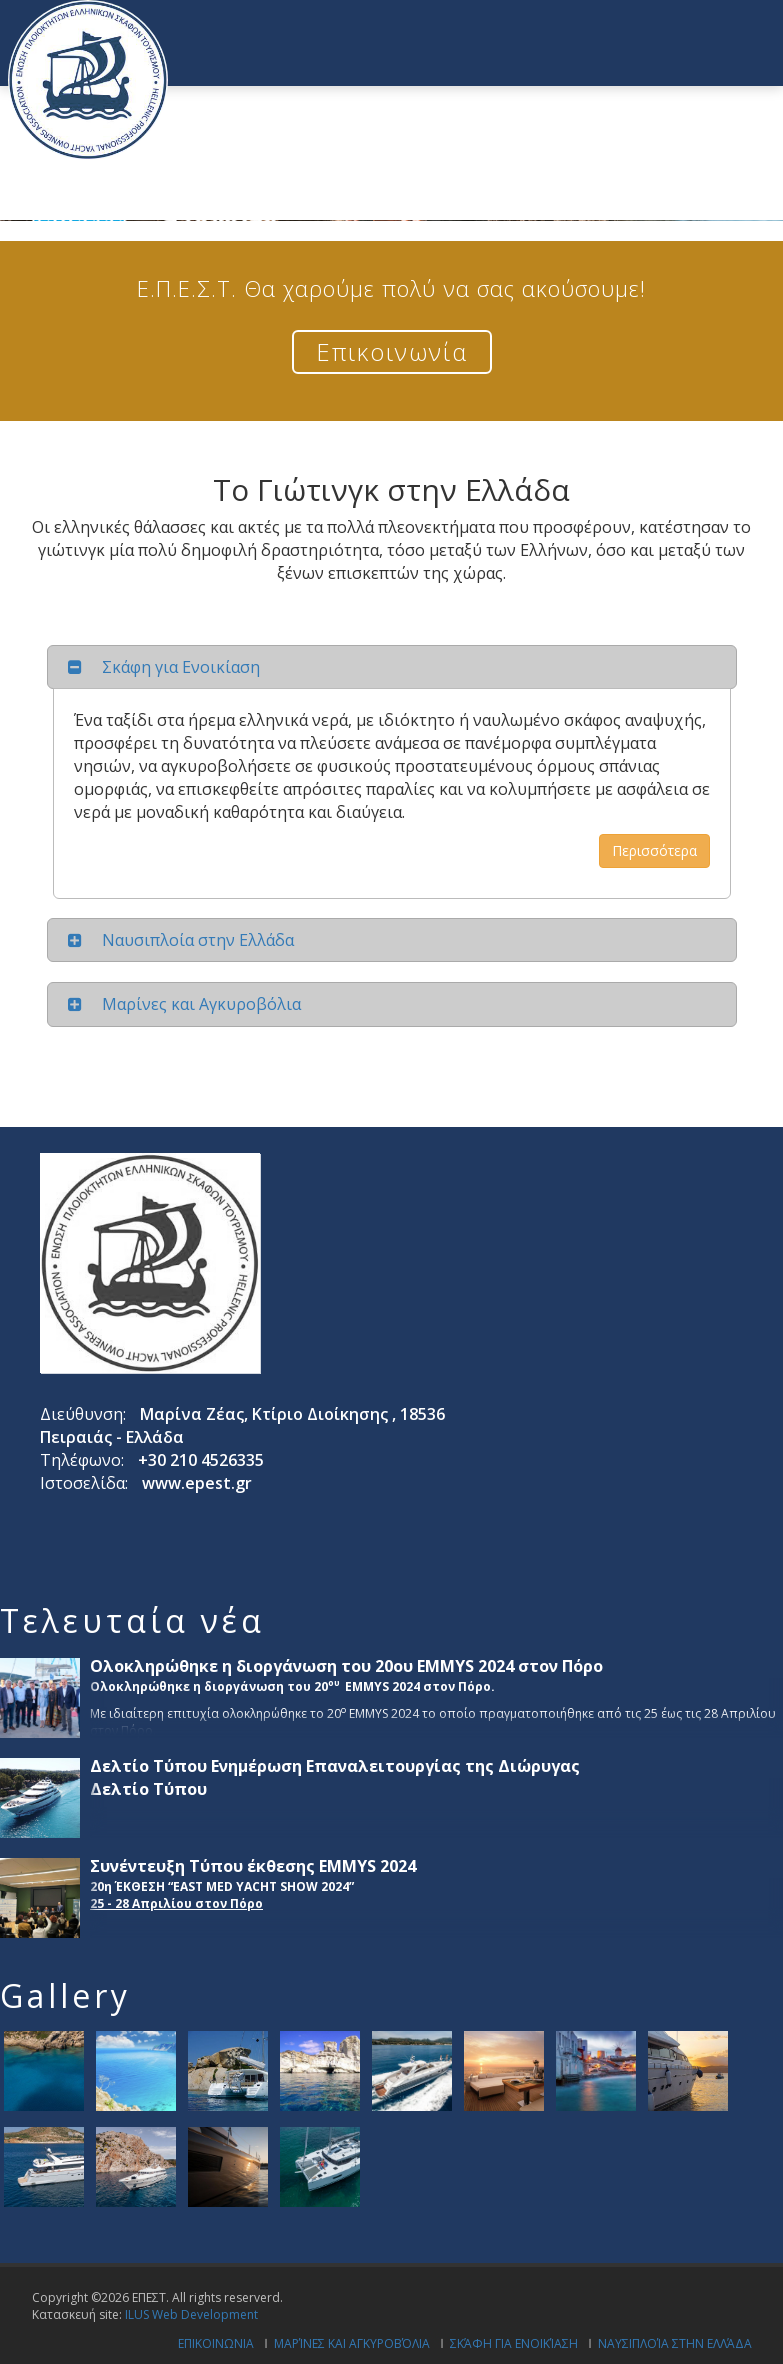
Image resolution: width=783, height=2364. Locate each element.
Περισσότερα (654, 850)
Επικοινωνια (216, 2343)
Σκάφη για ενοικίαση (514, 2343)
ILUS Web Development (191, 2314)
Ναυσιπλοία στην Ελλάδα (675, 2343)
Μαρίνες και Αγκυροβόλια (352, 2343)
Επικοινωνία (392, 351)
